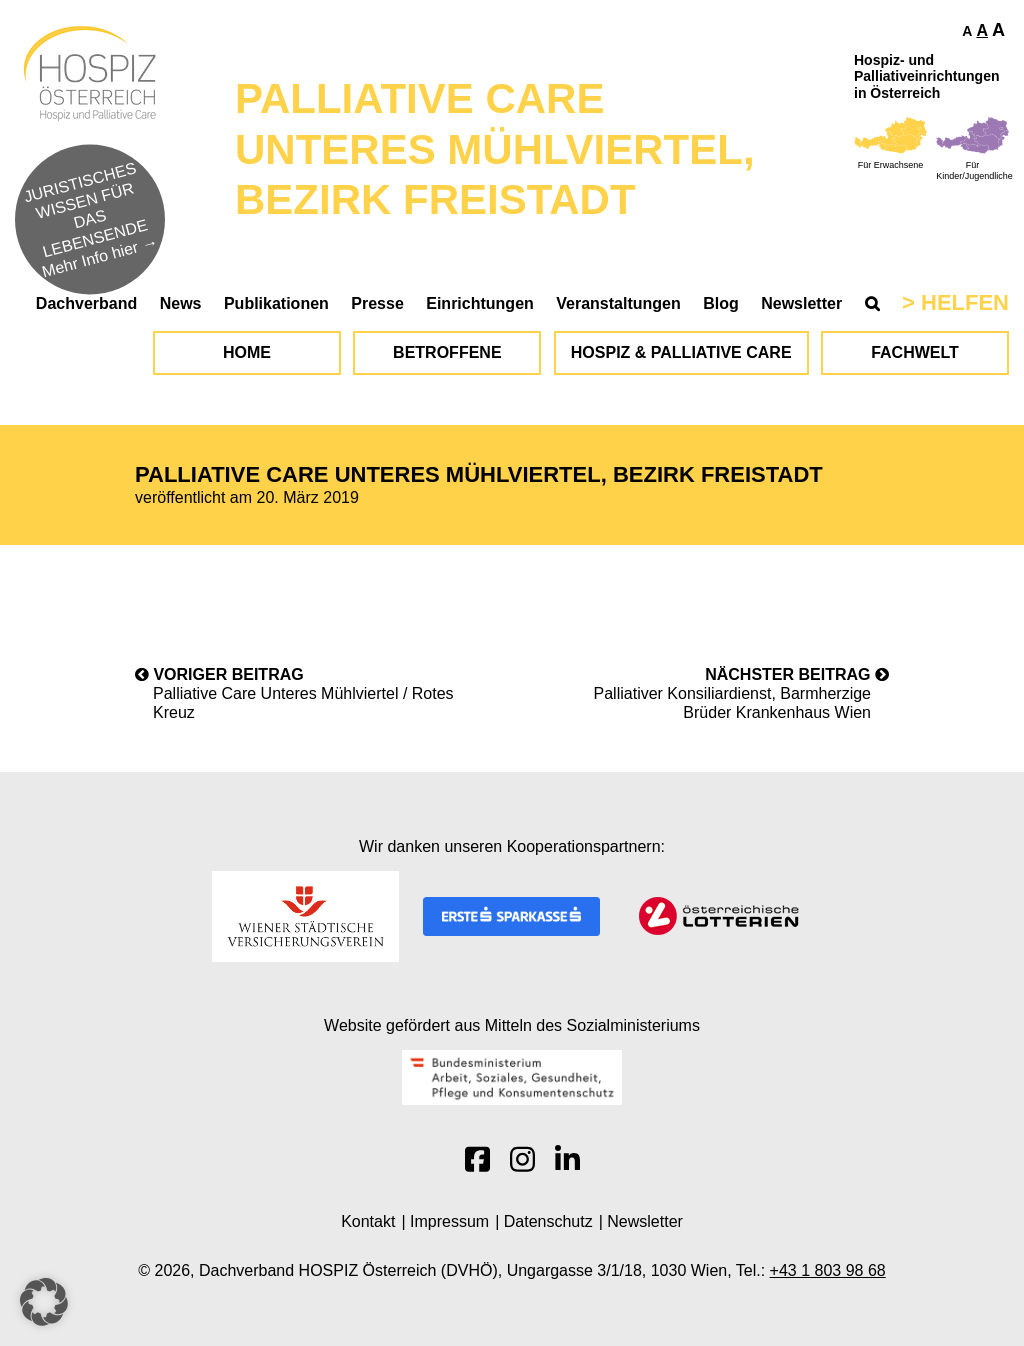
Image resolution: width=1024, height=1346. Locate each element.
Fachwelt (915, 352)
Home (247, 352)
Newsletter (801, 303)
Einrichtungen (480, 303)
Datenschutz (548, 1221)
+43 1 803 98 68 (828, 1270)
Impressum (449, 1221)
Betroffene (447, 352)
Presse (377, 303)
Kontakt (368, 1221)
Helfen (965, 302)
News (181, 303)
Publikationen (276, 303)
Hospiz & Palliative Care (681, 352)
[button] (44, 1302)
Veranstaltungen (618, 303)
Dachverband (86, 303)
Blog (721, 303)
